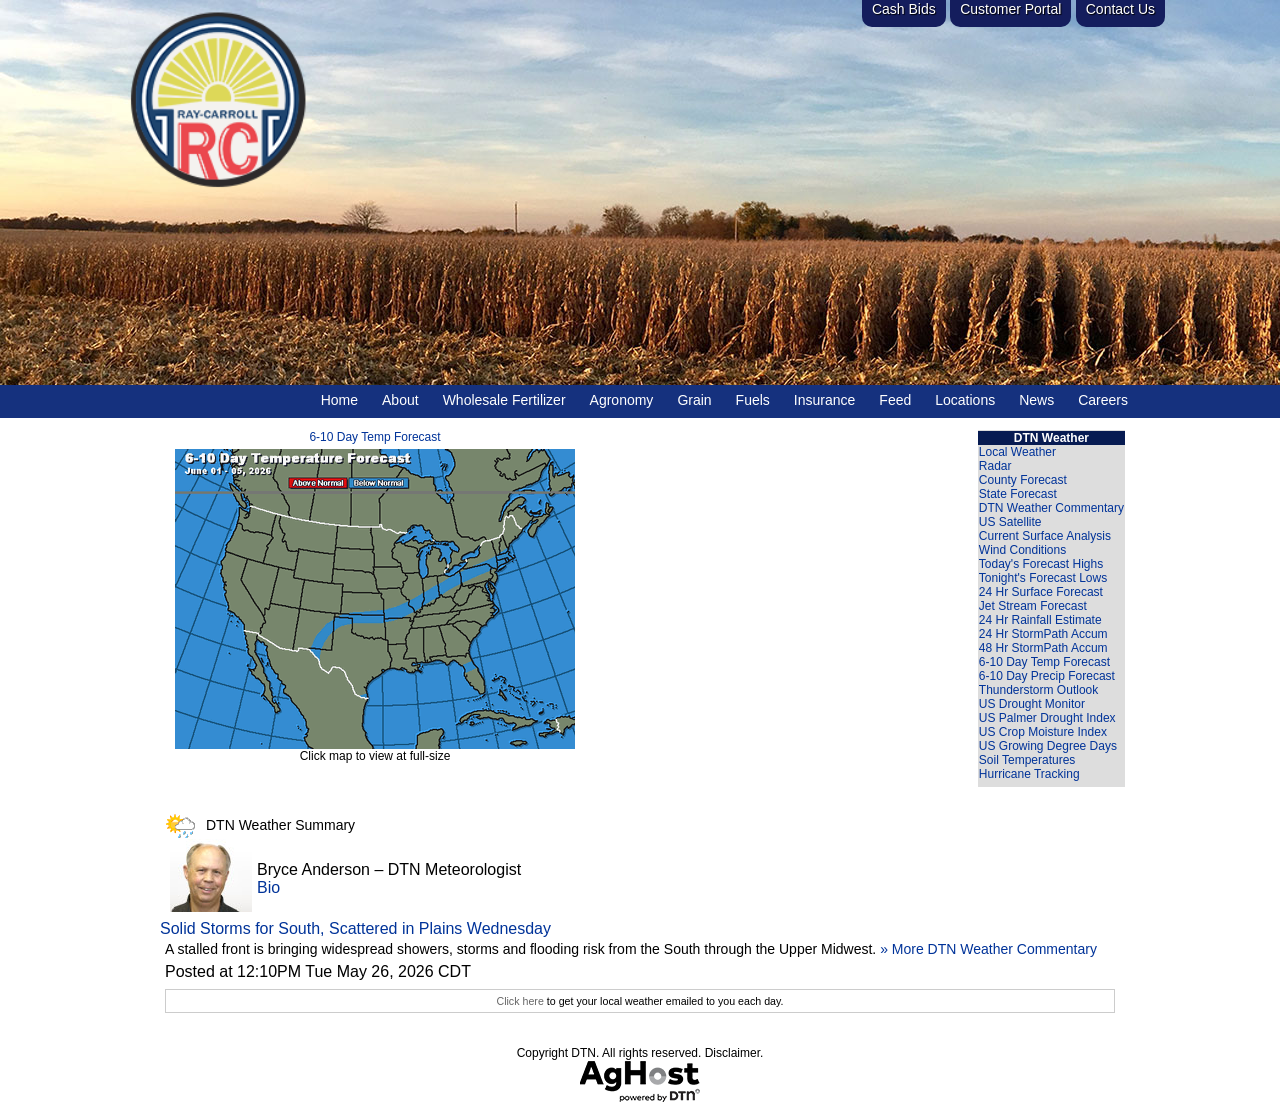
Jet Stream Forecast (1033, 606)
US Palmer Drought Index (1047, 718)
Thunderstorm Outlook (1038, 690)
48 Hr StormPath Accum (1043, 648)
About (400, 400)
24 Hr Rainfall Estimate (1040, 620)
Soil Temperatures (1027, 760)
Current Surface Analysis (1045, 536)
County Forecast (1023, 480)
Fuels (753, 400)
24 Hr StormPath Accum (1043, 634)
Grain (694, 400)
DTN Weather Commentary (1051, 508)
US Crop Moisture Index (1043, 732)
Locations (965, 400)
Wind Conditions (1022, 550)
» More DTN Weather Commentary (988, 949)
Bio (268, 887)
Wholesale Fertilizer (504, 400)
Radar (995, 466)
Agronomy (622, 400)
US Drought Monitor (1032, 704)
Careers (1103, 400)
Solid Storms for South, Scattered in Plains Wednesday (355, 928)
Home (339, 400)
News (1036, 400)
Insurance (824, 400)
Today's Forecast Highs (1041, 564)
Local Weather (1017, 452)
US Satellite (1010, 522)
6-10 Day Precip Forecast (1047, 676)
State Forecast (1018, 494)
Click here (519, 1001)
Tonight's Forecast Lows (1043, 578)
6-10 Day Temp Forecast (374, 437)
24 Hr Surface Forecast (1041, 592)
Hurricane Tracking (1029, 774)
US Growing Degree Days (1048, 746)
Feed (895, 400)
